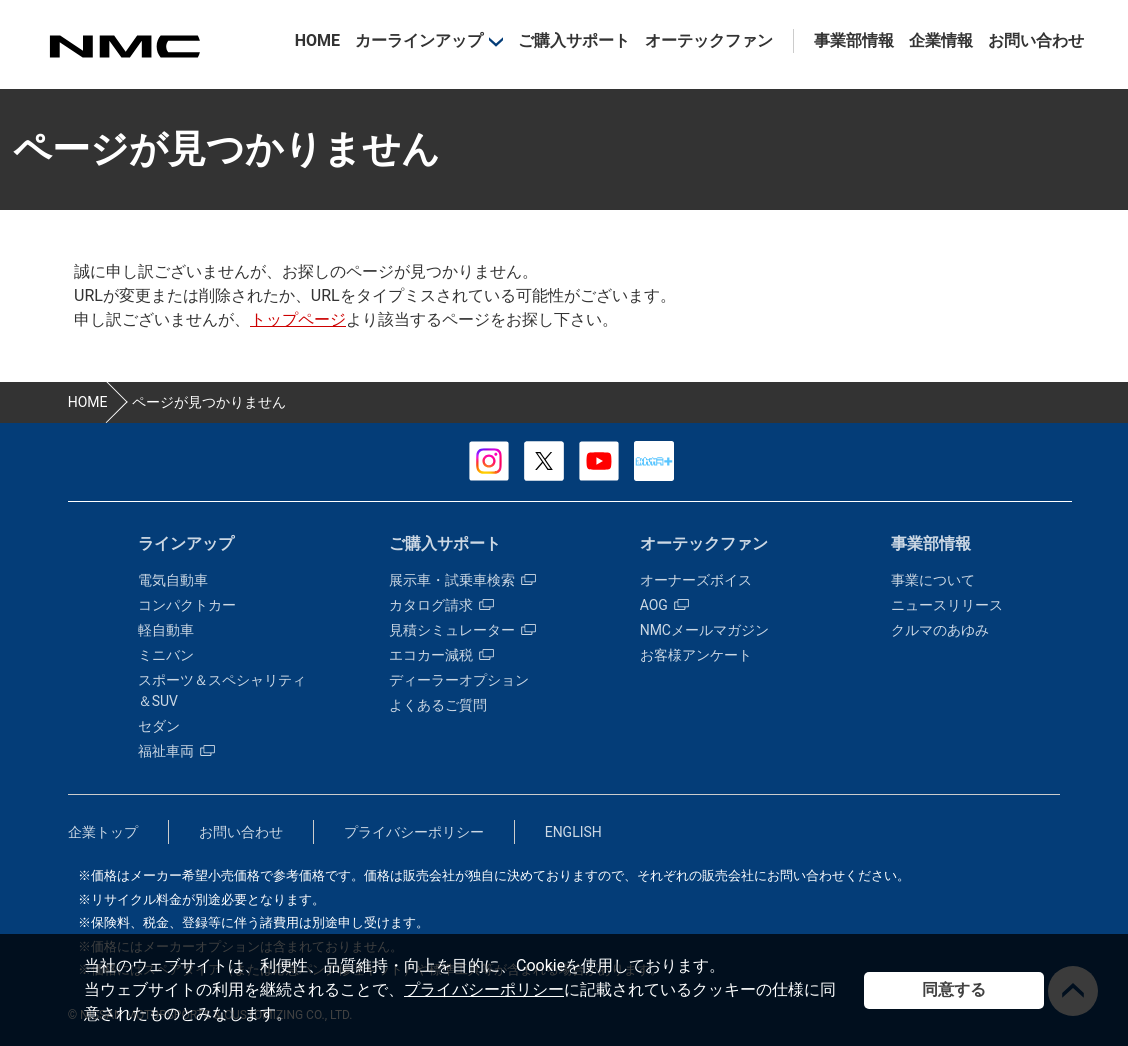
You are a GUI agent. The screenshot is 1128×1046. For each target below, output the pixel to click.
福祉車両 (176, 751)
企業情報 (941, 40)
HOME (317, 40)
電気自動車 (173, 580)
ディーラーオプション (459, 680)
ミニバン (166, 655)
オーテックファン (709, 40)
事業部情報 (854, 40)
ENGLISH (573, 832)
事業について (933, 580)
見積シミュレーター (462, 630)
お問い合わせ (1036, 40)
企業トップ (103, 832)
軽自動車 (166, 630)
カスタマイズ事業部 (124, 46)
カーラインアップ (419, 40)
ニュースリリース (947, 605)
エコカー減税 (441, 655)
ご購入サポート (574, 40)
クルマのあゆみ (940, 630)
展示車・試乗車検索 (462, 580)
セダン (159, 726)
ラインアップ (186, 543)
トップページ (298, 319)
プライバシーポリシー (484, 989)
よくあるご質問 (438, 705)
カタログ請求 (441, 605)
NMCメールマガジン (704, 630)
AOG (664, 605)
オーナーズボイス (696, 580)
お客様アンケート (696, 655)
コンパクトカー (187, 605)
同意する (954, 989)
